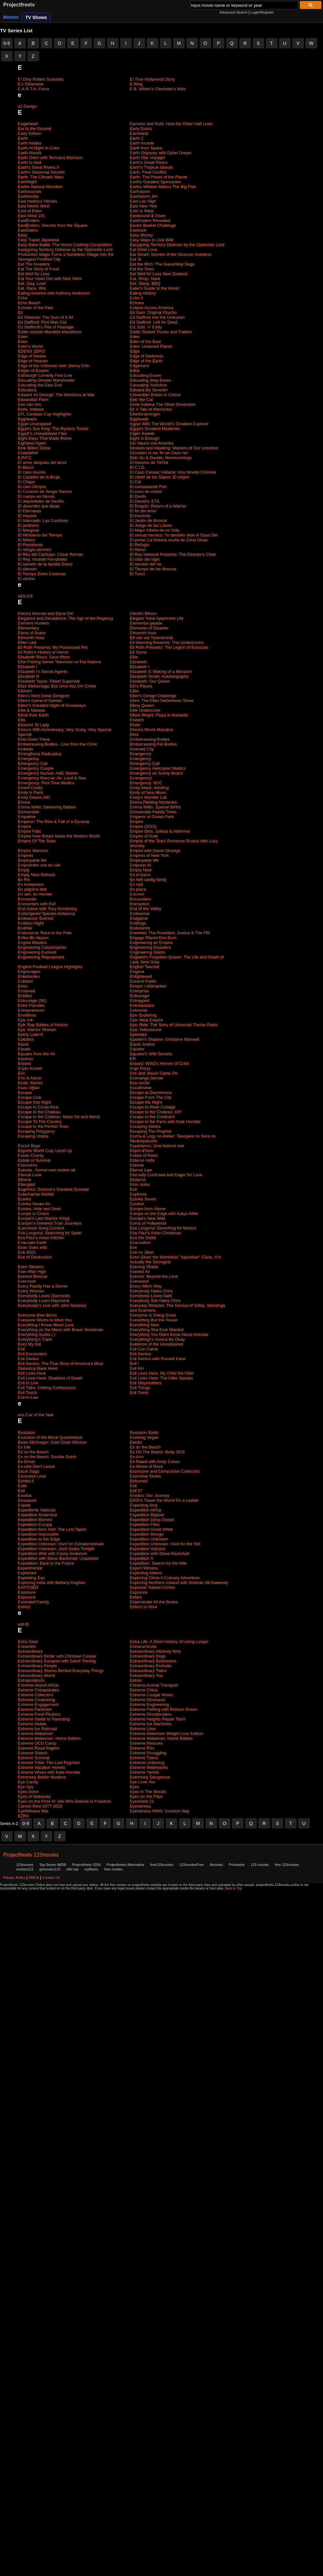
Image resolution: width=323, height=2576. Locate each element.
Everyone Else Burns (37, 1315)
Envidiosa (27, 1015)
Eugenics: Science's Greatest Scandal (53, 1189)
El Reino (138, 549)
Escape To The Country (39, 1121)
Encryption (140, 903)
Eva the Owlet (143, 1237)
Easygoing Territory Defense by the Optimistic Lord (177, 244)
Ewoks (136, 1442)
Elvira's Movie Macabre (151, 729)
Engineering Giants (148, 952)
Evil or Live (28, 1382)
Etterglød (26, 1184)
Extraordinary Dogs (148, 1656)
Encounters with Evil (37, 903)
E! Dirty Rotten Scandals (41, 79)
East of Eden (30, 210)
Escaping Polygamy (36, 1131)
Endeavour (140, 913)
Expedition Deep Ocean (152, 1519)
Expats (24, 1505)
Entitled (25, 995)
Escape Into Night (34, 1102)
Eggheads (27, 418)
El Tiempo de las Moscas (153, 568)
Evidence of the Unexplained (156, 1344)
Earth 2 (136, 138)
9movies (216, 1865)
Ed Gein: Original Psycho (153, 312)
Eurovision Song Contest (41, 1228)
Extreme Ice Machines (151, 1723)
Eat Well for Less (33, 273)
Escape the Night (146, 1102)
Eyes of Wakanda (34, 1796)
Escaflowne (140, 1087)
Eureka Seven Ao (34, 1203)
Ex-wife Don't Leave (36, 1466)
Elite (134, 657)
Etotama (137, 1179)
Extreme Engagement (38, 1704)
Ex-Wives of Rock (146, 1466)
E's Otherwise (31, 84)
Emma (24, 802)
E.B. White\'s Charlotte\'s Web (158, 88)
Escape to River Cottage (152, 1107)
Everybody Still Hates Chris (155, 1300)
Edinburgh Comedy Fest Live (45, 375)
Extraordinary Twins (148, 1670)
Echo (22, 298)
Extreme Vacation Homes (41, 1767)
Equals (24, 1049)
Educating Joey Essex (150, 380)
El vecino (26, 578)
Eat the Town (142, 268)
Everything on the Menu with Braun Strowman (60, 1329)
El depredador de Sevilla (41, 501)
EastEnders (28, 220)
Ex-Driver (26, 1461)
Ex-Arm (137, 1456)
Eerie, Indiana (31, 409)
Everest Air (140, 1271)
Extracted (27, 1646)
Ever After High (32, 1271)
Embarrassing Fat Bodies (153, 744)
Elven (135, 724)
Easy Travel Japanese (38, 239)
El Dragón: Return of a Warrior (158, 506)
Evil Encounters (32, 1353)
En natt (136, 884)
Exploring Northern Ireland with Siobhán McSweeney (179, 1582)
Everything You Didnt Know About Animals (169, 1334)
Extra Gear (28, 1641)
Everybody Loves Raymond (43, 1300)
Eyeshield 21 (142, 1801)
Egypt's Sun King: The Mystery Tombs (53, 428)
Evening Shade (144, 1266)
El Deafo (138, 496)
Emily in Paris (30, 792)
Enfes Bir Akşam (33, 937)
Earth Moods (30, 152)
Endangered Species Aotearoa (46, 913)
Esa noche (140, 1082)
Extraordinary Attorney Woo (155, 1651)
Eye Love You (143, 1781)
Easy (22, 235)
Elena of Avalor (32, 632)
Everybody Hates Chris (151, 1290)
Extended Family (33, 1601)
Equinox (25, 1058)
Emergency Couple (36, 768)
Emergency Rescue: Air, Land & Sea (52, 778)
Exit (133, 1485)
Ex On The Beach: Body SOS (157, 1451)
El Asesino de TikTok (149, 462)
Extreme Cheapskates (38, 1690)
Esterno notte (142, 1160)
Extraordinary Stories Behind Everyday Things (61, 1670)
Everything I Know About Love (46, 1324)
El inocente (140, 515)
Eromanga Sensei (146, 1078)
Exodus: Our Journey (149, 1495)
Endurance (140, 928)
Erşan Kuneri (30, 1068)
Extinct (24, 1606)
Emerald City (142, 749)
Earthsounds (29, 191)
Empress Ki (140, 865)
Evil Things (140, 1387)
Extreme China (144, 1690)
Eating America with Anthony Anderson (54, 293)
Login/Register (262, 12)
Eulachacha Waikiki (36, 1194)
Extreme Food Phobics (39, 1714)
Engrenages (29, 971)
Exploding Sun (31, 1577)
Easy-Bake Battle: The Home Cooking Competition (65, 244)
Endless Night (31, 923)
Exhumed (139, 1480)
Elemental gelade (146, 623)
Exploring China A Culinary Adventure (165, 1577)
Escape (25, 1092)
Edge (135, 351)
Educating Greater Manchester (46, 380)
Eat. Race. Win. (32, 288)
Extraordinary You (146, 1675)
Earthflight (27, 181)
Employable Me (32, 860)
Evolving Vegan (144, 1437)
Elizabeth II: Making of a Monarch (161, 671)
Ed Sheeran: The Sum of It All (45, 317)
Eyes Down (28, 1791)
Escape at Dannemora (151, 1092)
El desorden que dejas (38, 506)
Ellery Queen (142, 705)
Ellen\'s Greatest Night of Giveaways (52, 705)
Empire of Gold (144, 836)
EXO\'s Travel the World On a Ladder (164, 1500)
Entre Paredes (31, 1005)
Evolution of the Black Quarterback (50, 1437)
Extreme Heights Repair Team (158, 1719)
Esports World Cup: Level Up (45, 1150)
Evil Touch (27, 1392)
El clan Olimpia (32, 486)
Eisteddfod (27, 452)
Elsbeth (137, 719)
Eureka (24, 1199)
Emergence (140, 753)
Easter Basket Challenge (153, 225)
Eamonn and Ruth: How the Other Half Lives (171, 123)
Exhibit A (26, 1480)
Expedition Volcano (148, 1548)
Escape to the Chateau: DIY (156, 1111)
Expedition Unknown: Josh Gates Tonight (56, 1548)
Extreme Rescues (146, 1743)
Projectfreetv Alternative (125, 1865)
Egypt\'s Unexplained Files (42, 433)
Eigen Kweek (142, 433)
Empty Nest (140, 869)
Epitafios (26, 1039)
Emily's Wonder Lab (148, 797)
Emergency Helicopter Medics (158, 768)
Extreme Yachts (144, 1772)
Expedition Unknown (149, 1539)
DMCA (33, 1877)
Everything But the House (153, 1320)
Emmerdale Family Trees (153, 811)
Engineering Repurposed (41, 957)
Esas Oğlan (28, 1087)
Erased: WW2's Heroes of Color (159, 1063)
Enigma (137, 971)
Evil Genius (140, 1353)
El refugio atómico (34, 549)
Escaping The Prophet (150, 1131)
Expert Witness (144, 1568)
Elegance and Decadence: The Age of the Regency (65, 618)
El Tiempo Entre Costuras (42, 573)
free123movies (161, 1865)
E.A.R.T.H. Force (33, 88)
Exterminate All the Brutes (154, 1601)
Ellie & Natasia (31, 710)
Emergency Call (32, 763)
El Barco (26, 467)
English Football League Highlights (50, 966)
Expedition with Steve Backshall (159, 1553)
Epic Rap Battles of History (43, 1024)
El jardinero (28, 525)
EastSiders (28, 230)
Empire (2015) (143, 826)
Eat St (135, 259)
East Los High (143, 201)
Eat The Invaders (34, 264)
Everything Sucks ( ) (36, 1334)
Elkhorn (25, 690)
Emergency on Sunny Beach (156, 773)
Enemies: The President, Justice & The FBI (170, 932)
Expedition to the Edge (39, 1539)
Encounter (27, 899)
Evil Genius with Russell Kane (158, 1358)
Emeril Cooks (30, 787)
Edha (135, 370)
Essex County (31, 1155)
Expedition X (141, 1558)
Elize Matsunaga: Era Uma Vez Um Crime (57, 686)
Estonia (137, 1165)
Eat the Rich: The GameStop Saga (162, 264)
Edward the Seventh (149, 389)
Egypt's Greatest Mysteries (155, 428)
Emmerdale (28, 811)
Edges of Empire (33, 370)
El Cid (135, 481)
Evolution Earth (144, 1432)
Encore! (137, 894)
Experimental (30, 1568)
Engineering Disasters (150, 947)
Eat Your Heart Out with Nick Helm (50, 278)
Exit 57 (136, 1490)
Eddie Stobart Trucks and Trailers (161, 331)
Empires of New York (149, 855)
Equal (23, 1044)
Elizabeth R (28, 676)
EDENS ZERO (31, 351)
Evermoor (27, 1281)
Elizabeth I (27, 666)
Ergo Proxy (140, 1068)
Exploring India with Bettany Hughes (51, 1582)
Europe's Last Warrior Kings (44, 1218)
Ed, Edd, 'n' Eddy (146, 327)
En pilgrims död (32, 889)
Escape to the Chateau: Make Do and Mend (58, 1116)
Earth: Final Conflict (148, 172)
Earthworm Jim (144, 196)
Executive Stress (145, 1476)
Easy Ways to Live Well (151, 239)
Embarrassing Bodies (150, 739)
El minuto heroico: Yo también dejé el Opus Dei (174, 535)
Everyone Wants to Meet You (45, 1320)
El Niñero (26, 539)
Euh (133, 1189)
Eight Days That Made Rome (45, 438)
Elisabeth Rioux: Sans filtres (44, 657)
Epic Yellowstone (146, 1029)
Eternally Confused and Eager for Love (166, 1174)
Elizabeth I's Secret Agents (43, 671)
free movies (113, 1869)
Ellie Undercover (145, 710)
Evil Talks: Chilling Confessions (47, 1387)
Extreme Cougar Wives (151, 1694)
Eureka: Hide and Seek (39, 1208)
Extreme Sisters (32, 1752)
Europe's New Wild (147, 1218)
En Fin (24, 879)
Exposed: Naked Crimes (152, 1587)
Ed (20, 312)
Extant (136, 1597)
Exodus (25, 1495)
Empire (136, 821)
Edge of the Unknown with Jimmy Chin (54, 365)
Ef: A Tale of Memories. (151, 409)
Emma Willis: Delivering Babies (47, 807)
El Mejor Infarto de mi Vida (154, 530)
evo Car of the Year (36, 1414)
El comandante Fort (148, 486)
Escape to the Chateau (39, 1111)
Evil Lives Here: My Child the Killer (162, 1373)
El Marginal (28, 530)
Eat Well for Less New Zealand (158, 273)
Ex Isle (24, 1447)
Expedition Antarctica (37, 1514)
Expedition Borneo (35, 1519)
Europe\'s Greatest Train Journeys (49, 1223)
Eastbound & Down (148, 215)
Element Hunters (33, 623)
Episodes (138, 1034)
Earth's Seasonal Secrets (41, 172)
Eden (22, 336)
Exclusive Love (32, 1476)
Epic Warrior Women (37, 1029)
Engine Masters (32, 942)
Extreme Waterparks (149, 1767)
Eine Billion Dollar (34, 448)
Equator (137, 1049)
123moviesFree (191, 1865)
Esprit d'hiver (142, 1150)
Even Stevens (31, 1266)
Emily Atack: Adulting (149, 787)
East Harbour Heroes (37, 201)
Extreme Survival (33, 1757)
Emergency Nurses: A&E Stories (48, 773)
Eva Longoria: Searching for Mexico (163, 1228)
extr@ (23, 1624)
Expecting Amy (144, 1505)
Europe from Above (148, 1208)
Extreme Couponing (36, 1699)
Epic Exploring (143, 1015)
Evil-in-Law (28, 1397)
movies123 (24, 1869)
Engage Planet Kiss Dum (153, 937)
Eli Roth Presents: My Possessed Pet (52, 647)
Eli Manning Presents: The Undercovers (167, 642)
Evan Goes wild (32, 1247)
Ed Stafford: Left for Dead (153, 322)
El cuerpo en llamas (36, 496)
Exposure (27, 1592)
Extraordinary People (37, 1665)
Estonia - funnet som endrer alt (46, 1170)
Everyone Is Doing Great (153, 1315)
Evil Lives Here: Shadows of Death (50, 1378)
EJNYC (25, 457)
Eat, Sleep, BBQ (145, 283)
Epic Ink (25, 1019)
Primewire (237, 1865)
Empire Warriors (33, 850)
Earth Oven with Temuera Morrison (50, 157)
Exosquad (27, 1500)
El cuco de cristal (146, 491)
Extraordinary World (36, 1675)
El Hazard (27, 515)
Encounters (140, 899)
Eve (133, 1247)
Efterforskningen (145, 414)
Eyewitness (140, 1806)
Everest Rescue (32, 1276)
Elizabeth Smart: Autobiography (159, 676)
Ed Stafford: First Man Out (42, 322)
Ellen (134, 690)
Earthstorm (140, 191)
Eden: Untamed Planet (151, 346)
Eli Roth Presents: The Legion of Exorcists (169, 647)
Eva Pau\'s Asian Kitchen (41, 1237)
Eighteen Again (32, 443)
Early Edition (29, 133)
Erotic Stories (30, 1082)
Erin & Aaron (29, 1078)
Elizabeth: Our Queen (150, 681)
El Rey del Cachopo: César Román (50, 554)
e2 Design (27, 106)
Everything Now (144, 1324)
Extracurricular (143, 1646)
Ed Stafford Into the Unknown (157, 317)
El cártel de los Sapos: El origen (159, 477)
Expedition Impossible (38, 1534)
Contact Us (50, 1877)
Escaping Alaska (145, 1126)
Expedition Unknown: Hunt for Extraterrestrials (61, 1543)
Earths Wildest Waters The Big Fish (163, 186)
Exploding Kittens (146, 1572)
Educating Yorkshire (148, 385)
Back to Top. (234, 1888)
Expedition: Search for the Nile (158, 1563)
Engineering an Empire (151, 942)
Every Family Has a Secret (43, 1286)
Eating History (143, 293)
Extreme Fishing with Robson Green (163, 1709)
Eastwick (138, 230)
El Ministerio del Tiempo (40, 535)
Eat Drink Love (143, 249)
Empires (25, 855)
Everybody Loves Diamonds (44, 1295)
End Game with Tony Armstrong (47, 908)
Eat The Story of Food (38, 268)
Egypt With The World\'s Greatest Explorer (169, 423)
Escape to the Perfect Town (43, 1126)
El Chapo (26, 481)
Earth (23, 138)
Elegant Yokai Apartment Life (156, 618)
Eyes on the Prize (146, 1796)
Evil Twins (139, 1392)
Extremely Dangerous (150, 1777)
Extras (136, 1680)
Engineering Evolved (37, 952)
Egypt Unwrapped (34, 423)
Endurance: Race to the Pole (44, 932)
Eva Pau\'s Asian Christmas (155, 1232)
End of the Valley (145, 908)
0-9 (6, 43)
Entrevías (139, 1010)
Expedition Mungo (146, 1534)
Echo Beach (29, 302)
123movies (24, 1865)
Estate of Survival (34, 1160)
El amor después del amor (42, 462)
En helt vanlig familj (148, 879)
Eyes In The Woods (148, 1791)
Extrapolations (31, 1680)
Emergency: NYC (146, 782)
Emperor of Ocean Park (152, 816)
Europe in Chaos (33, 1213)
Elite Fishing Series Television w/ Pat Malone (59, 661)
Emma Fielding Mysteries (153, 802)
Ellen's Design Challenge (153, 695)
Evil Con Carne (144, 1349)
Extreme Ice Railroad (37, 1728)
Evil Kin (137, 1368)
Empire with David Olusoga (155, 850)
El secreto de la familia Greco (45, 564)
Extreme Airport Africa (38, 1685)
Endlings (138, 923)
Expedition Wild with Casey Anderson (52, 1553)
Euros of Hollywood (148, 1223)
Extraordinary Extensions (153, 1661)
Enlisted (25, 981)
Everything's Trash (35, 1339)
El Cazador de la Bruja (39, 477)
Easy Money (141, 235)
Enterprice (139, 990)
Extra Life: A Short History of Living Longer (169, 1641)
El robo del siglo (145, 559)
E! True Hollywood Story (152, 79)
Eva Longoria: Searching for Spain (50, 1232)
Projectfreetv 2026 (86, 1865)
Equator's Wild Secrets (151, 1053)
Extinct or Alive (143, 1606)
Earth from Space (146, 147)
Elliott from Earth (33, 715)
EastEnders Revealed (150, 220)
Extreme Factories (35, 1709)
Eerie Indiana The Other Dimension (163, 404)
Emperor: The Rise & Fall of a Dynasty (53, 821)
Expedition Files (145, 1524)
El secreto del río (146, 564)
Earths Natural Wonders (40, 186)
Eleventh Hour (143, 632)
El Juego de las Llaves (151, 525)
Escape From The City (151, 1097)
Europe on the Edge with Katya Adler (164, 1213)
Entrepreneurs (31, 1010)
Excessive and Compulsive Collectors (165, 1471)
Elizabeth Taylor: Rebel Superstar (49, 681)
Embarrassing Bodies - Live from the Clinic (57, 744)
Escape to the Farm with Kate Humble (165, 1121)
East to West (141, 210)
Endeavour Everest (36, 918)
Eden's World (30, 346)
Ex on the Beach (145, 1447)
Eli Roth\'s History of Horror (43, 652)
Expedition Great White (151, 1529)
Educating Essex (145, 375)
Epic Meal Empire (146, 1019)
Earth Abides (30, 143)
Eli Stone (138, 652)
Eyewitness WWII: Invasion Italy (159, 1811)
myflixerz (91, 1869)
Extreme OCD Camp (37, 1743)
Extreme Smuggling (148, 1752)
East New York (143, 206)
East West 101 (31, 215)
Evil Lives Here (32, 1373)
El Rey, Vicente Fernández (42, 559)
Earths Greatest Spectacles (155, 181)
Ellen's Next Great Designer (43, 695)
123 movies (260, 1865)
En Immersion (31, 884)
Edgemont (139, 365)
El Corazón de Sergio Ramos (45, 491)
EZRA (23, 1815)
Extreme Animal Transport (154, 1685)
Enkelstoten (29, 976)
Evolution (26, 1432)
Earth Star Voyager (147, 157)
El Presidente (30, 544)
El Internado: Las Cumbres (43, 520)
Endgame (139, 918)
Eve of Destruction (35, 1257)
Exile (22, 1485)
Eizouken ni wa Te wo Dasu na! (159, 452)
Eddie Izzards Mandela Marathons (49, 331)
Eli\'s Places (141, 686)
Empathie (27, 816)
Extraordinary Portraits (151, 1665)
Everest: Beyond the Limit (154, 1276)
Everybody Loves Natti (151, 1295)
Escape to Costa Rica (38, 1107)
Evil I (134, 1363)
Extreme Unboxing (147, 1762)
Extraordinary (30, 1651)
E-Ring (136, 84)
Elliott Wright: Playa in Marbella (159, 715)
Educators (27, 389)
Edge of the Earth (146, 360)
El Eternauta (29, 510)
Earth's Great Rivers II (38, 167)
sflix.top (72, 1869)
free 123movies (287, 1865)
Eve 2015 (27, 1252)
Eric (21, 1073)
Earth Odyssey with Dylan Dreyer (161, 152)
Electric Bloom (143, 613)
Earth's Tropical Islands (151, 167)
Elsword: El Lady (33, 724)
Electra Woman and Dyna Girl (45, 613)
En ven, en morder (35, 894)
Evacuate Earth (32, 1242)
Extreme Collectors (35, 1694)
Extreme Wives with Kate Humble (49, 1772)
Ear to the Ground (34, 128)
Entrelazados (142, 1005)
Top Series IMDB (52, 1865)
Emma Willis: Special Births (155, 807)
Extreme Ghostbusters (151, 1714)
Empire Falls (29, 831)
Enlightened (141, 976)
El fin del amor (143, 510)
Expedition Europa (35, 1524)
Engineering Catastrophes (42, 947)
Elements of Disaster (149, 628)
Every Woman (31, 1290)
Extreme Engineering (149, 1704)
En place (138, 889)
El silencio (27, 568)
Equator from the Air (36, 1053)
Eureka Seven (143, 1199)
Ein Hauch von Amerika (151, 443)
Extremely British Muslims (42, 1777)
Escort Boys (29, 1145)
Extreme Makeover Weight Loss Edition (166, 1733)
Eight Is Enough (145, 438)
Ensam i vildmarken (148, 986)
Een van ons (29, 404)
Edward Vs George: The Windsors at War (56, 394)
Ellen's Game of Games (40, 700)
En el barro (140, 874)
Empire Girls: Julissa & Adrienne (160, 831)
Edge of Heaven (33, 360)
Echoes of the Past (35, 307)
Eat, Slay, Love (32, 283)
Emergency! (141, 778)
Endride (25, 928)
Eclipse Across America (151, 307)
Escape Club (30, 1097)
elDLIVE (25, 596)
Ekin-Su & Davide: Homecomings (161, 457)
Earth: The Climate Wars (41, 177)
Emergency (28, 758)
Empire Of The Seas (37, 840)
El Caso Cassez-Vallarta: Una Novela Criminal (173, 472)
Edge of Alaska (32, 356)
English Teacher (145, 966)
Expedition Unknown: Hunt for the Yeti (165, 1543)
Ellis (22, 719)
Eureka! (137, 1203)
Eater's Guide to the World (154, 288)
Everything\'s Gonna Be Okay (157, 1339)
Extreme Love (143, 1728)
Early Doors (141, 128)
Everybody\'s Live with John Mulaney (52, 1305)
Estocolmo (27, 1165)
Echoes (137, 302)
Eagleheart (28, 123)
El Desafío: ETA (145, 501)
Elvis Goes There (34, 739)
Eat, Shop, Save (145, 278)
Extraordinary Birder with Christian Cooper (57, 1656)
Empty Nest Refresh (36, 874)
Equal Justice (142, 1044)
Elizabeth (138, 661)
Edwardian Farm (33, 399)
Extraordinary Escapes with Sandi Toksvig (57, 1661)
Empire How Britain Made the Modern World (59, 836)
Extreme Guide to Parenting (43, 1719)
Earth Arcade (142, 143)
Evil (21, 1349)
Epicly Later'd (30, 1034)
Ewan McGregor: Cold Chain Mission (52, 1442)
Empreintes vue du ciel (39, 865)
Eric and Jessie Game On (154, 1073)
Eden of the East (145, 341)
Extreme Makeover (35, 1733)
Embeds (25, 749)
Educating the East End (40, 385)
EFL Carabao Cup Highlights (44, 414)
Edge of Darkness (146, 356)
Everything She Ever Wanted (156, 1329)
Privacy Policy (14, 1877)
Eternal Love (29, 1174)
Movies (10, 17)
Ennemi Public (143, 981)
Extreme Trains (144, 1757)
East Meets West (33, 206)
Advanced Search (233, 12)
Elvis (134, 734)
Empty (24, 869)
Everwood (139, 1281)
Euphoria (138, 1194)
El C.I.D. (137, 467)
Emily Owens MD (34, 797)
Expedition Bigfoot (147, 1514)
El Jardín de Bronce (148, 520)
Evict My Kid (29, 1344)
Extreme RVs (142, 1748)
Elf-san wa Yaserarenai (151, 637)
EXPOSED (28, 1587)
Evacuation (140, 1242)
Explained (27, 1572)
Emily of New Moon (148, 792)
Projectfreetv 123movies (31, 1855)
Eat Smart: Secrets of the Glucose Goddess (170, 254)
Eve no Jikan (142, 1252)
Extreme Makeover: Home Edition (49, 1738)
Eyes (134, 1786)
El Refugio (139, 544)
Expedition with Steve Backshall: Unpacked (58, 1558)
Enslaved (26, 990)
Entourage (139, 995)
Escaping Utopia (33, 1136)
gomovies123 (49, 1869)
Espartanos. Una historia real (157, 1145)
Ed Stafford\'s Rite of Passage (46, 327)
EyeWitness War (33, 1811)
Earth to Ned (29, 162)
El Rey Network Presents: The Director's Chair (173, 554)
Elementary (28, 628)
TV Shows (36, 17)
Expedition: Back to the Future (46, 1563)
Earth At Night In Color (38, 147)
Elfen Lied (27, 642)
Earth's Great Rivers (149, 162)
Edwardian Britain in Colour (155, 394)
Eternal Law (141, 1170)
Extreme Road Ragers (38, 1748)
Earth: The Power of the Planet (158, 177)
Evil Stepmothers (146, 1382)
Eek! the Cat (141, 399)
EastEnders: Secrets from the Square (52, 225)
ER (133, 1058)
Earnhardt (139, 133)
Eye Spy (25, 1786)
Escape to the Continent (152, 1116)
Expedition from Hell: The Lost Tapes (52, 1529)
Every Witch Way (146, 1286)
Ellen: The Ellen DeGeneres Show (161, 700)
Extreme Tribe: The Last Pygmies (49, 1762)
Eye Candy (28, 1781)
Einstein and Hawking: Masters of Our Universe (174, 448)
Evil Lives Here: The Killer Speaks (161, 1378)
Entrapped (139, 1000)
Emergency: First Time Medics (46, 782)
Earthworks (28, 196)
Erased (24, 1063)
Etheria (24, 1179)
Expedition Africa (145, 1510)
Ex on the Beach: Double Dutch (47, 1456)
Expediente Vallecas (37, 1510)
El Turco (137, 573)
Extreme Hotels (32, 1723)
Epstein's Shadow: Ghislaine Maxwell (164, 1039)
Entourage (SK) (32, 1000)
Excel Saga (28, 1471)
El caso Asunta (32, 472)
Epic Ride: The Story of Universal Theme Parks (174, 1024)
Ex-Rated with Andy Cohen (155, 1461)
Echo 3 (136, 298)
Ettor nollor (140, 1184)
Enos (22, 986)
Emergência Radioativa (39, 753)
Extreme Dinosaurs (148, 1699)
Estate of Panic (144, 1155)
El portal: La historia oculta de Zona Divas (169, 539)
